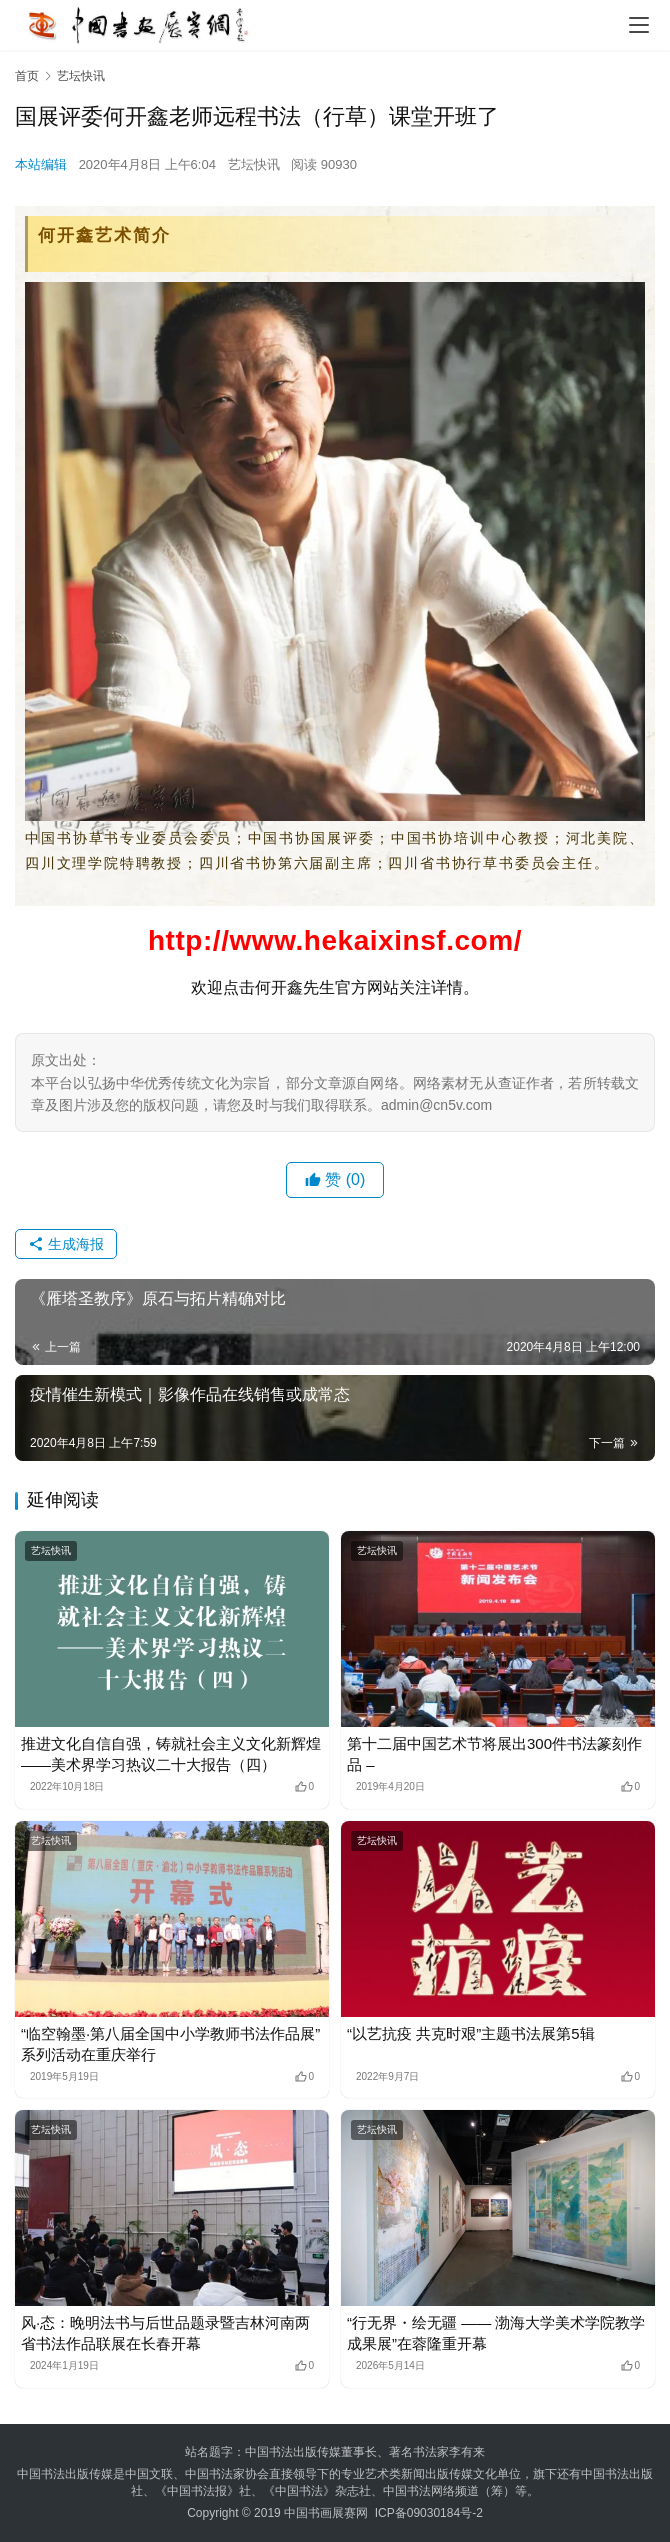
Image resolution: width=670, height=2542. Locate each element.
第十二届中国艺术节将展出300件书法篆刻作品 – (494, 1754)
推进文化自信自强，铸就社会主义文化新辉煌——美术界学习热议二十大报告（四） (171, 1754)
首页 (27, 76)
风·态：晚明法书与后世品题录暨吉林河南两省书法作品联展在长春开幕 (165, 2333)
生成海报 (66, 1244)
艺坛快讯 (254, 164)
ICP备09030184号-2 (429, 2513)
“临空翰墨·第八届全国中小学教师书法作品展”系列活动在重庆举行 (170, 2044)
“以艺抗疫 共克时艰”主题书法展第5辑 (471, 2033)
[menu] (639, 25)
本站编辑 (41, 164)
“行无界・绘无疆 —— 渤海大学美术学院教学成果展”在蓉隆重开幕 (496, 2333)
